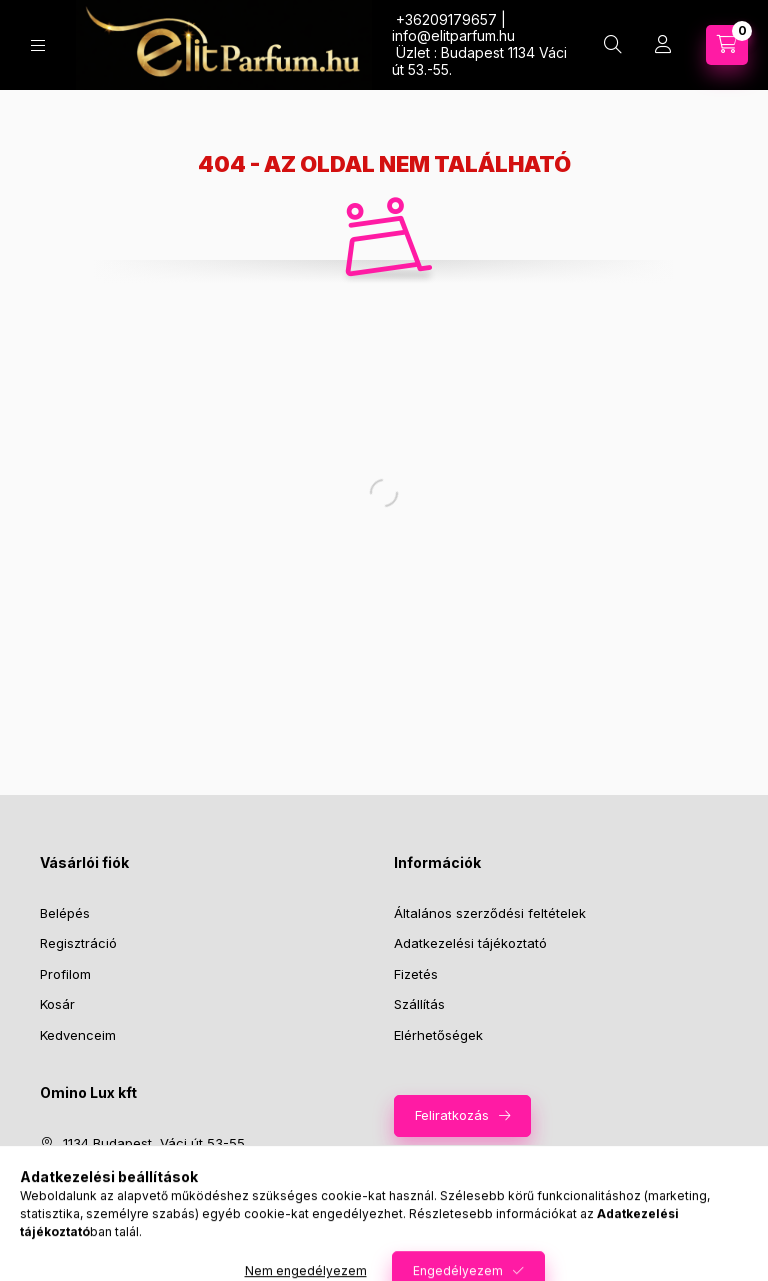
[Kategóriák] (38, 45)
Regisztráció (78, 943)
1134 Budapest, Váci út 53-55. (155, 1143)
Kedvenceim (78, 1035)
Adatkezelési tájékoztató (470, 943)
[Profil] (663, 45)
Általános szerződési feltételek (490, 913)
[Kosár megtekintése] (727, 45)
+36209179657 (110, 1174)
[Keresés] (613, 45)
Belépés (65, 913)
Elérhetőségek (438, 1035)
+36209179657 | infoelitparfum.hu (453, 28)
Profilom (65, 974)
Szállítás (419, 1004)
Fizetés (416, 974)
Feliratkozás (452, 1115)
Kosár (57, 1004)
